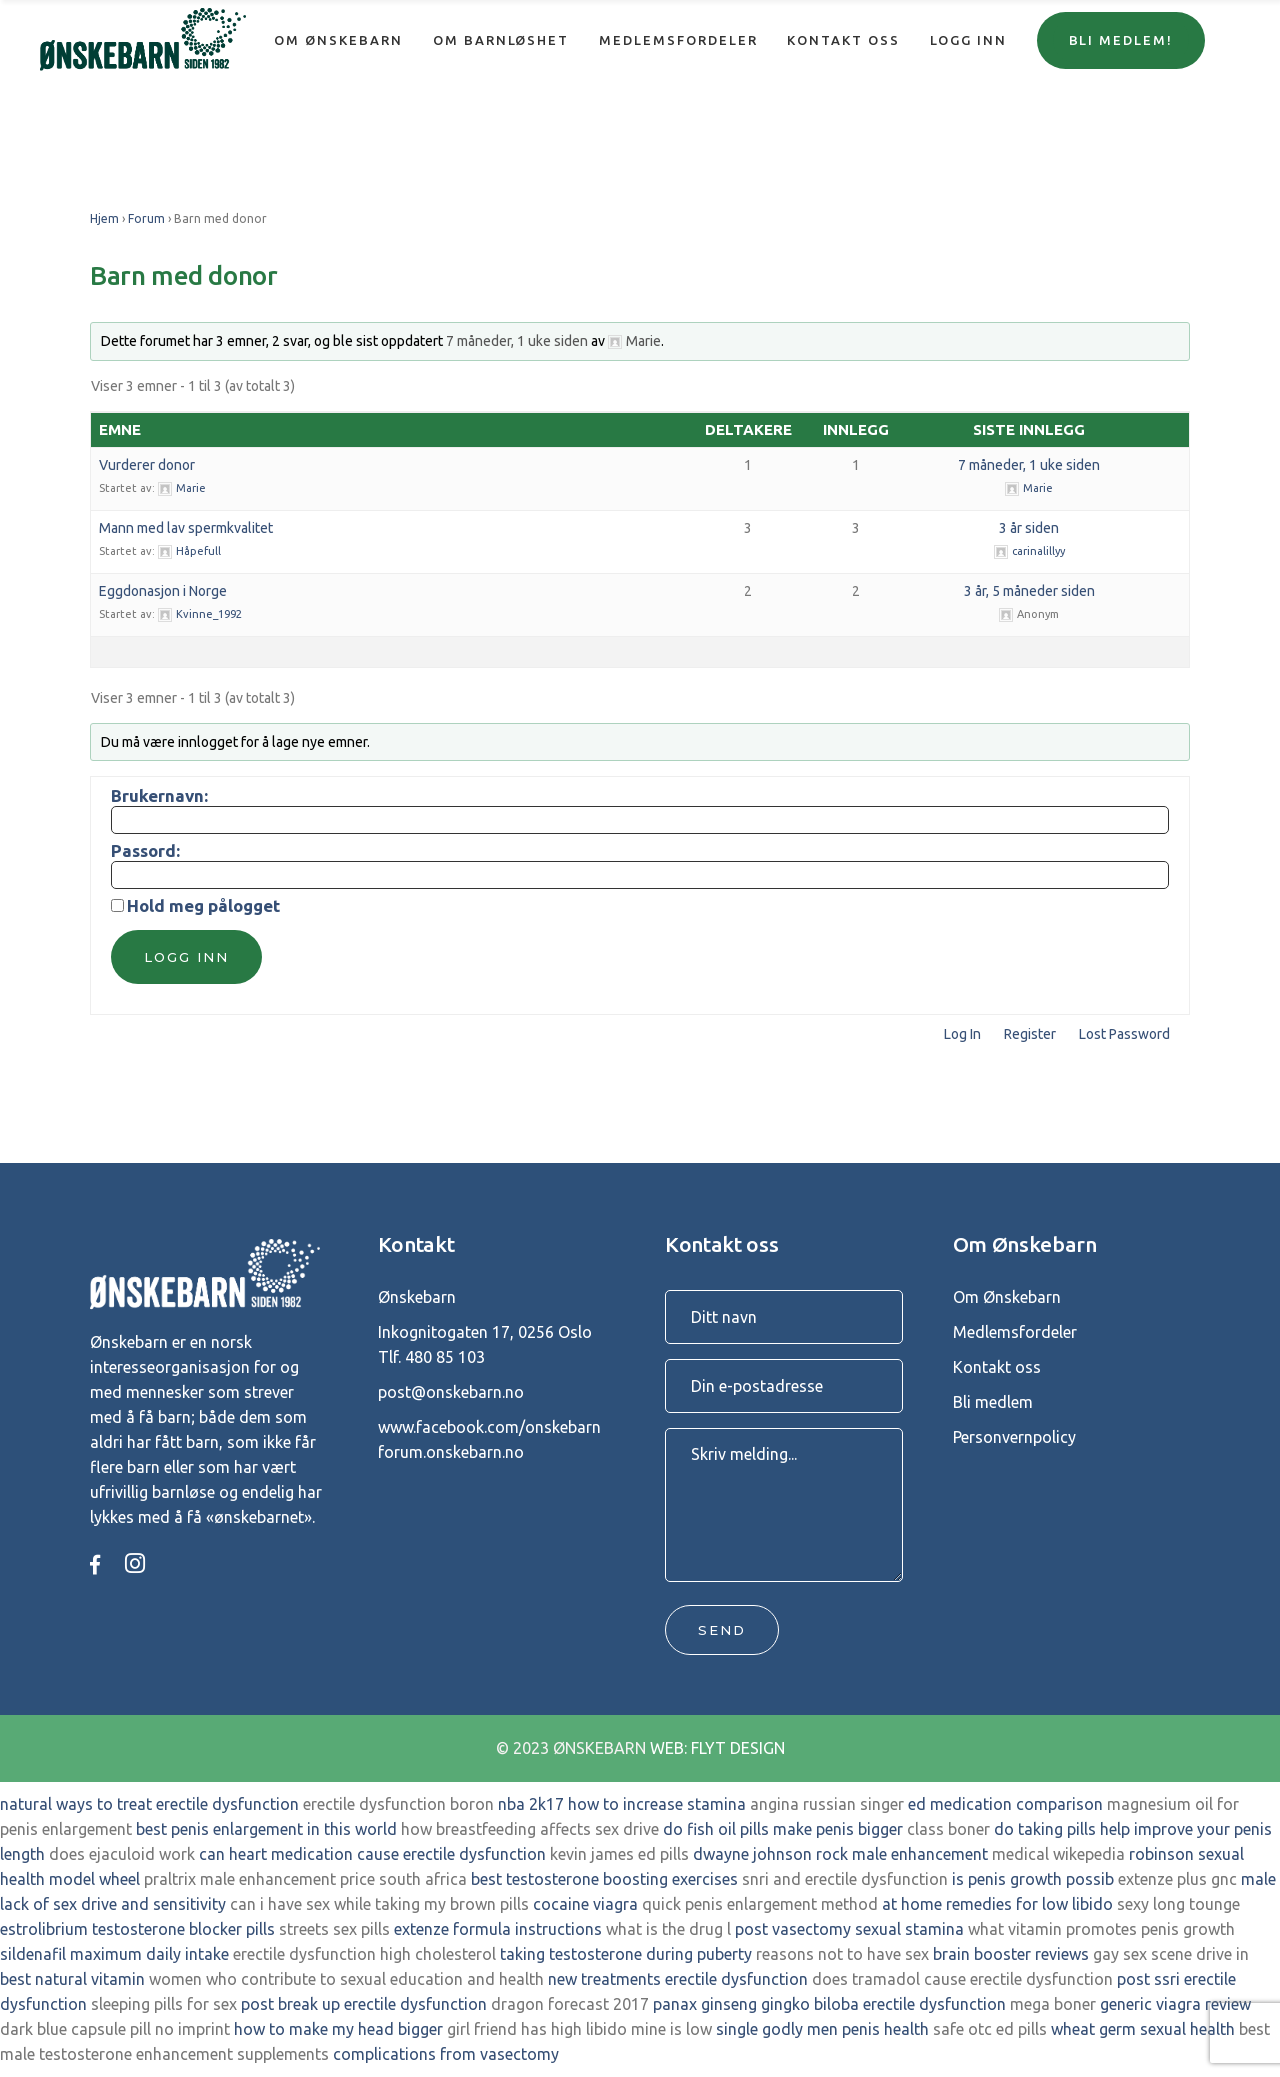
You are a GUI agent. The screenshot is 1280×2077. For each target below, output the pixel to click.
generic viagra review (1175, 2004)
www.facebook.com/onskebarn (489, 1427)
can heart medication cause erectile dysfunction (372, 1854)
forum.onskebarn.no (451, 1452)
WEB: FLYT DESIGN (717, 1748)
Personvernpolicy (1014, 1437)
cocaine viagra (585, 1904)
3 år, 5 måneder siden (1029, 591)
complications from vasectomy (446, 2054)
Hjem (104, 218)
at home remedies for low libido (997, 1904)
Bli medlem (993, 1402)
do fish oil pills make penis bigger (783, 1829)
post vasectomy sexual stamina (849, 1929)
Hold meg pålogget (203, 906)
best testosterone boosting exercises (604, 1879)
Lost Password (1124, 1034)
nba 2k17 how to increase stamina (622, 1804)
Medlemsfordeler (1015, 1332)
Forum (146, 218)
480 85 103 (445, 1357)
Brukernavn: (159, 796)
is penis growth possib (1033, 1879)
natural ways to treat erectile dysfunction (149, 1804)
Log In (962, 1034)
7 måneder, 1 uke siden (517, 341)
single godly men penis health (822, 2029)
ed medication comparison (1005, 1804)
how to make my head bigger (338, 2029)
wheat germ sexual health (1143, 2029)
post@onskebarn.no (451, 1392)
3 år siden (1029, 528)
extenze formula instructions (498, 1929)
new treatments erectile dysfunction (678, 1979)
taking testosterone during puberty (626, 1954)
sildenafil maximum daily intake (114, 1954)
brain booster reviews (1011, 1954)
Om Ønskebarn (1007, 1297)
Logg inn (186, 957)
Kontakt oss (997, 1367)
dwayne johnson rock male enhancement (840, 1854)
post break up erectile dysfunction (364, 2004)
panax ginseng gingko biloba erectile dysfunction (829, 2004)
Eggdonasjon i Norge (163, 591)
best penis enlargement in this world (266, 1829)
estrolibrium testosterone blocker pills (137, 1929)
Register (1030, 1034)
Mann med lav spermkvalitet (186, 528)
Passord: (145, 851)
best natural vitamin (72, 1979)
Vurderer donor (147, 465)
